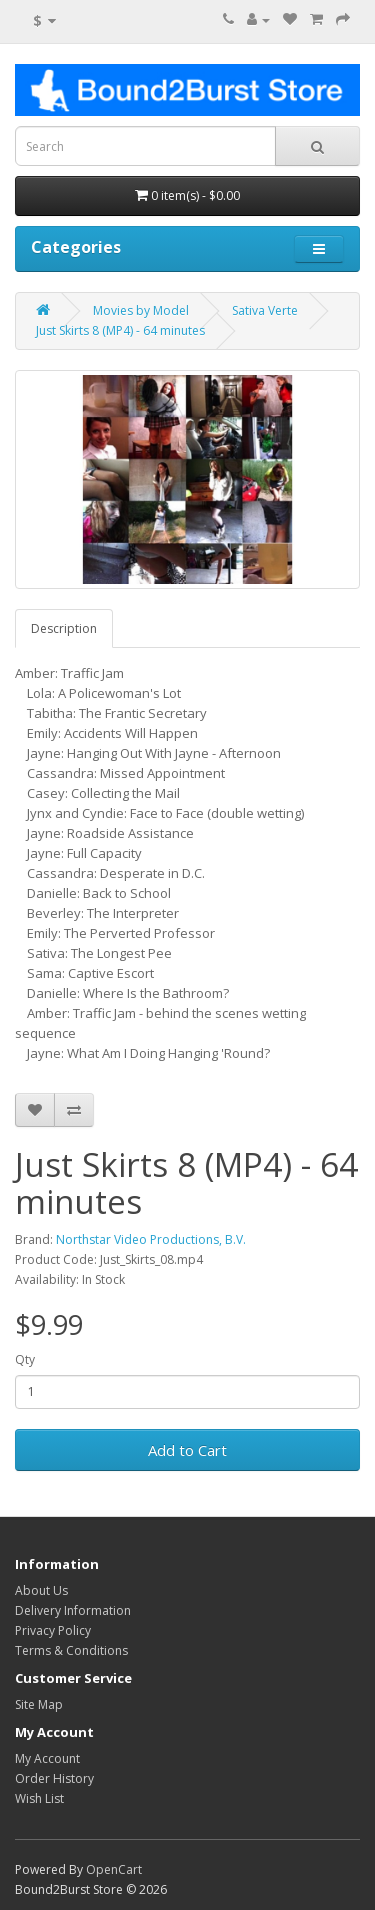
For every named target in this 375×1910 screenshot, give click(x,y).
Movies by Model (141, 310)
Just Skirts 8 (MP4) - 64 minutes (120, 330)
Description (64, 628)
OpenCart (114, 1869)
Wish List (39, 1798)
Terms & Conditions (71, 1650)
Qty (25, 1359)
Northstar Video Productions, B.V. (151, 1239)
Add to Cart (187, 1450)
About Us (41, 1590)
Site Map (39, 1704)
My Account (47, 1758)
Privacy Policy (53, 1630)
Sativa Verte (265, 310)
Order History (54, 1778)
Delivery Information (73, 1610)
